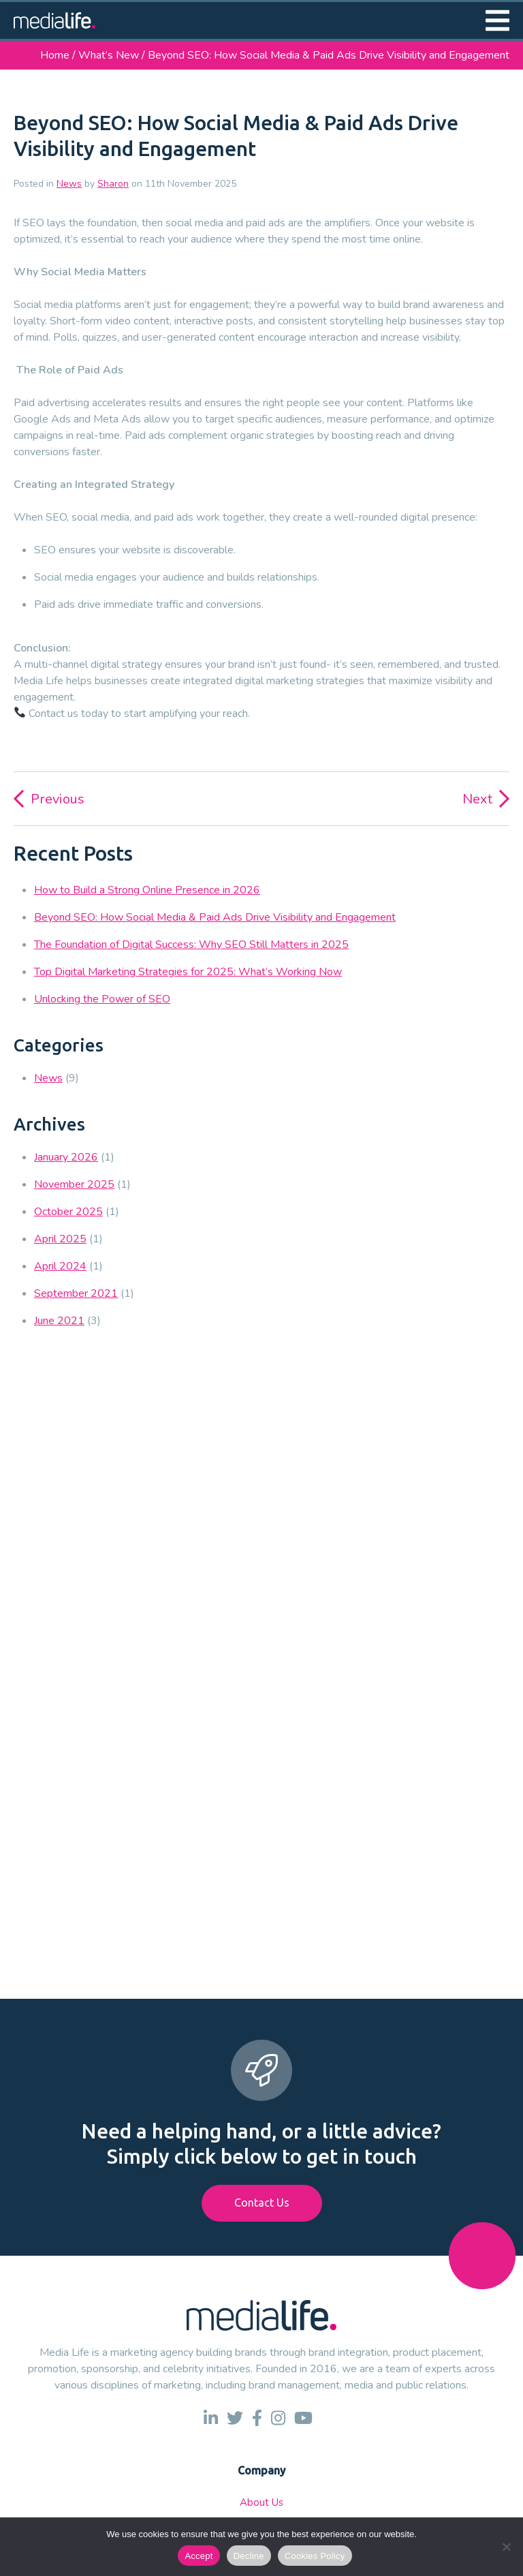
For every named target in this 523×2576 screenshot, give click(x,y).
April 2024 (60, 1266)
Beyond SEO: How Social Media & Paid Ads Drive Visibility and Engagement (215, 917)
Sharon (113, 183)
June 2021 (59, 1320)
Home (54, 55)
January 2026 (66, 1157)
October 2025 (68, 1211)
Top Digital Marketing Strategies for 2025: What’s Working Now (188, 971)
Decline (249, 2556)
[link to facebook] (257, 2418)
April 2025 (60, 1238)
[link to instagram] (278, 2418)
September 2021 (76, 1293)
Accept (198, 2556)
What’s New (108, 55)
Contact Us (261, 2202)
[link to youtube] (303, 2418)
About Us (261, 2502)
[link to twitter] (235, 2418)
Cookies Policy (315, 2556)
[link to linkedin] (211, 2418)
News (69, 183)
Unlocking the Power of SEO (102, 999)
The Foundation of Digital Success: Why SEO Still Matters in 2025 (191, 944)
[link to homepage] (54, 20)
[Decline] (506, 2547)
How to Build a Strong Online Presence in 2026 (147, 890)
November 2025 (74, 1184)
